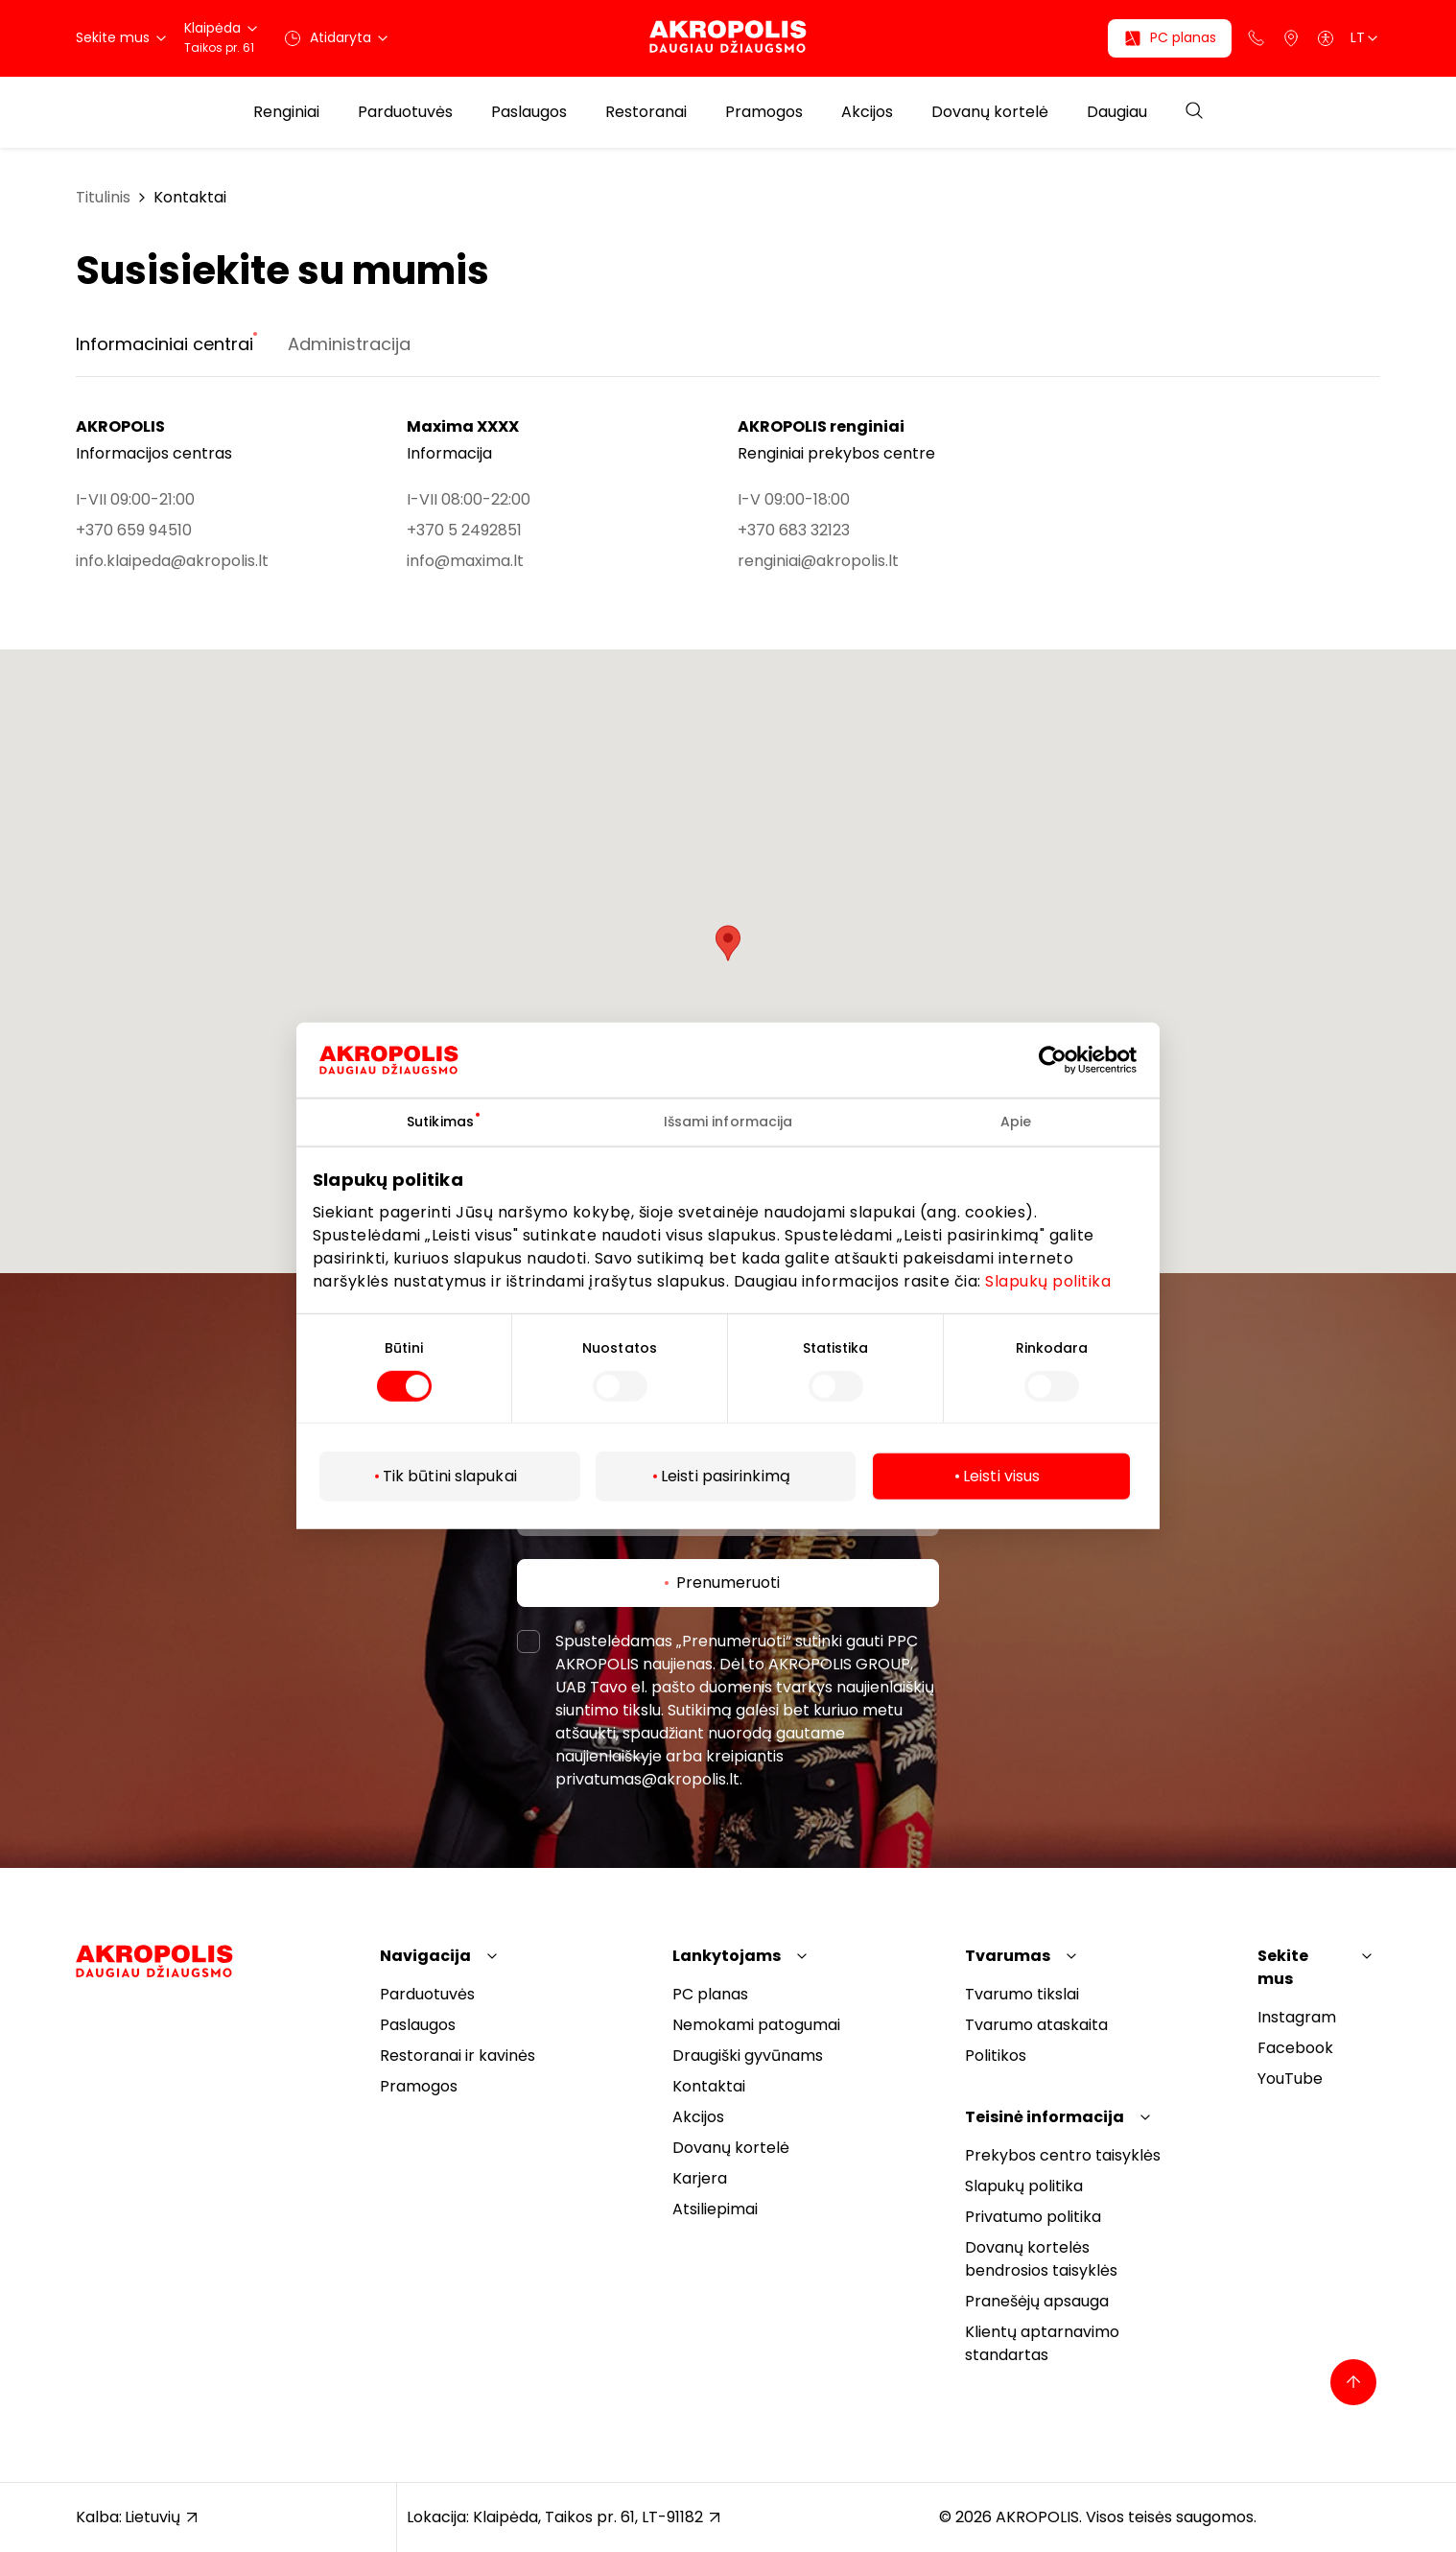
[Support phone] (1256, 38)
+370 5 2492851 (464, 530)
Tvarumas (1007, 1956)
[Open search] (1194, 112)
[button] (728, 943)
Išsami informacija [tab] (728, 1121)
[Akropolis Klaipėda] (728, 38)
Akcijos (867, 112)
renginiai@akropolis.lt (818, 561)
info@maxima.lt (465, 561)
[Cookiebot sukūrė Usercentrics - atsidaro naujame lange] (1067, 1060)
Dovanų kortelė (989, 112)
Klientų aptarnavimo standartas (1042, 2343)
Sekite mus (1282, 1967)
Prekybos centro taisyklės (1063, 2155)
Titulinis (103, 197)
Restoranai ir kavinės (457, 2055)
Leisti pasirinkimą (725, 1476)
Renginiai (286, 112)
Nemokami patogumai (756, 2025)
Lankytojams (726, 1956)
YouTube (1290, 2079)
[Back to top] (1353, 2382)
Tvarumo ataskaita (1036, 2025)
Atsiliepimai (715, 2209)
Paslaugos (529, 112)
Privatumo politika (1033, 2217)
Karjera (699, 2178)
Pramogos (764, 112)
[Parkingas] (1291, 38)
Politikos (995, 2055)
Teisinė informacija (1044, 2117)
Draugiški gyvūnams (747, 2055)
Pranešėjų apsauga (1037, 2301)
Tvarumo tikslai (1022, 1994)
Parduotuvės (405, 112)
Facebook (1295, 2048)
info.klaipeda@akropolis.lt (172, 561)
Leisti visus (1001, 1476)
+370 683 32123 (794, 530)
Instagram (1296, 2017)
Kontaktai (189, 197)
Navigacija (425, 1956)
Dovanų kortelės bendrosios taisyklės (1041, 2258)
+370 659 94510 (134, 530)
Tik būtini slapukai (450, 1476)
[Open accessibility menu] (1325, 38)
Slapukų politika (1048, 1280)
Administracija (349, 344)
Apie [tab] (1015, 1121)
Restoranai (646, 112)
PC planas (710, 1994)
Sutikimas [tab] (440, 1121)
